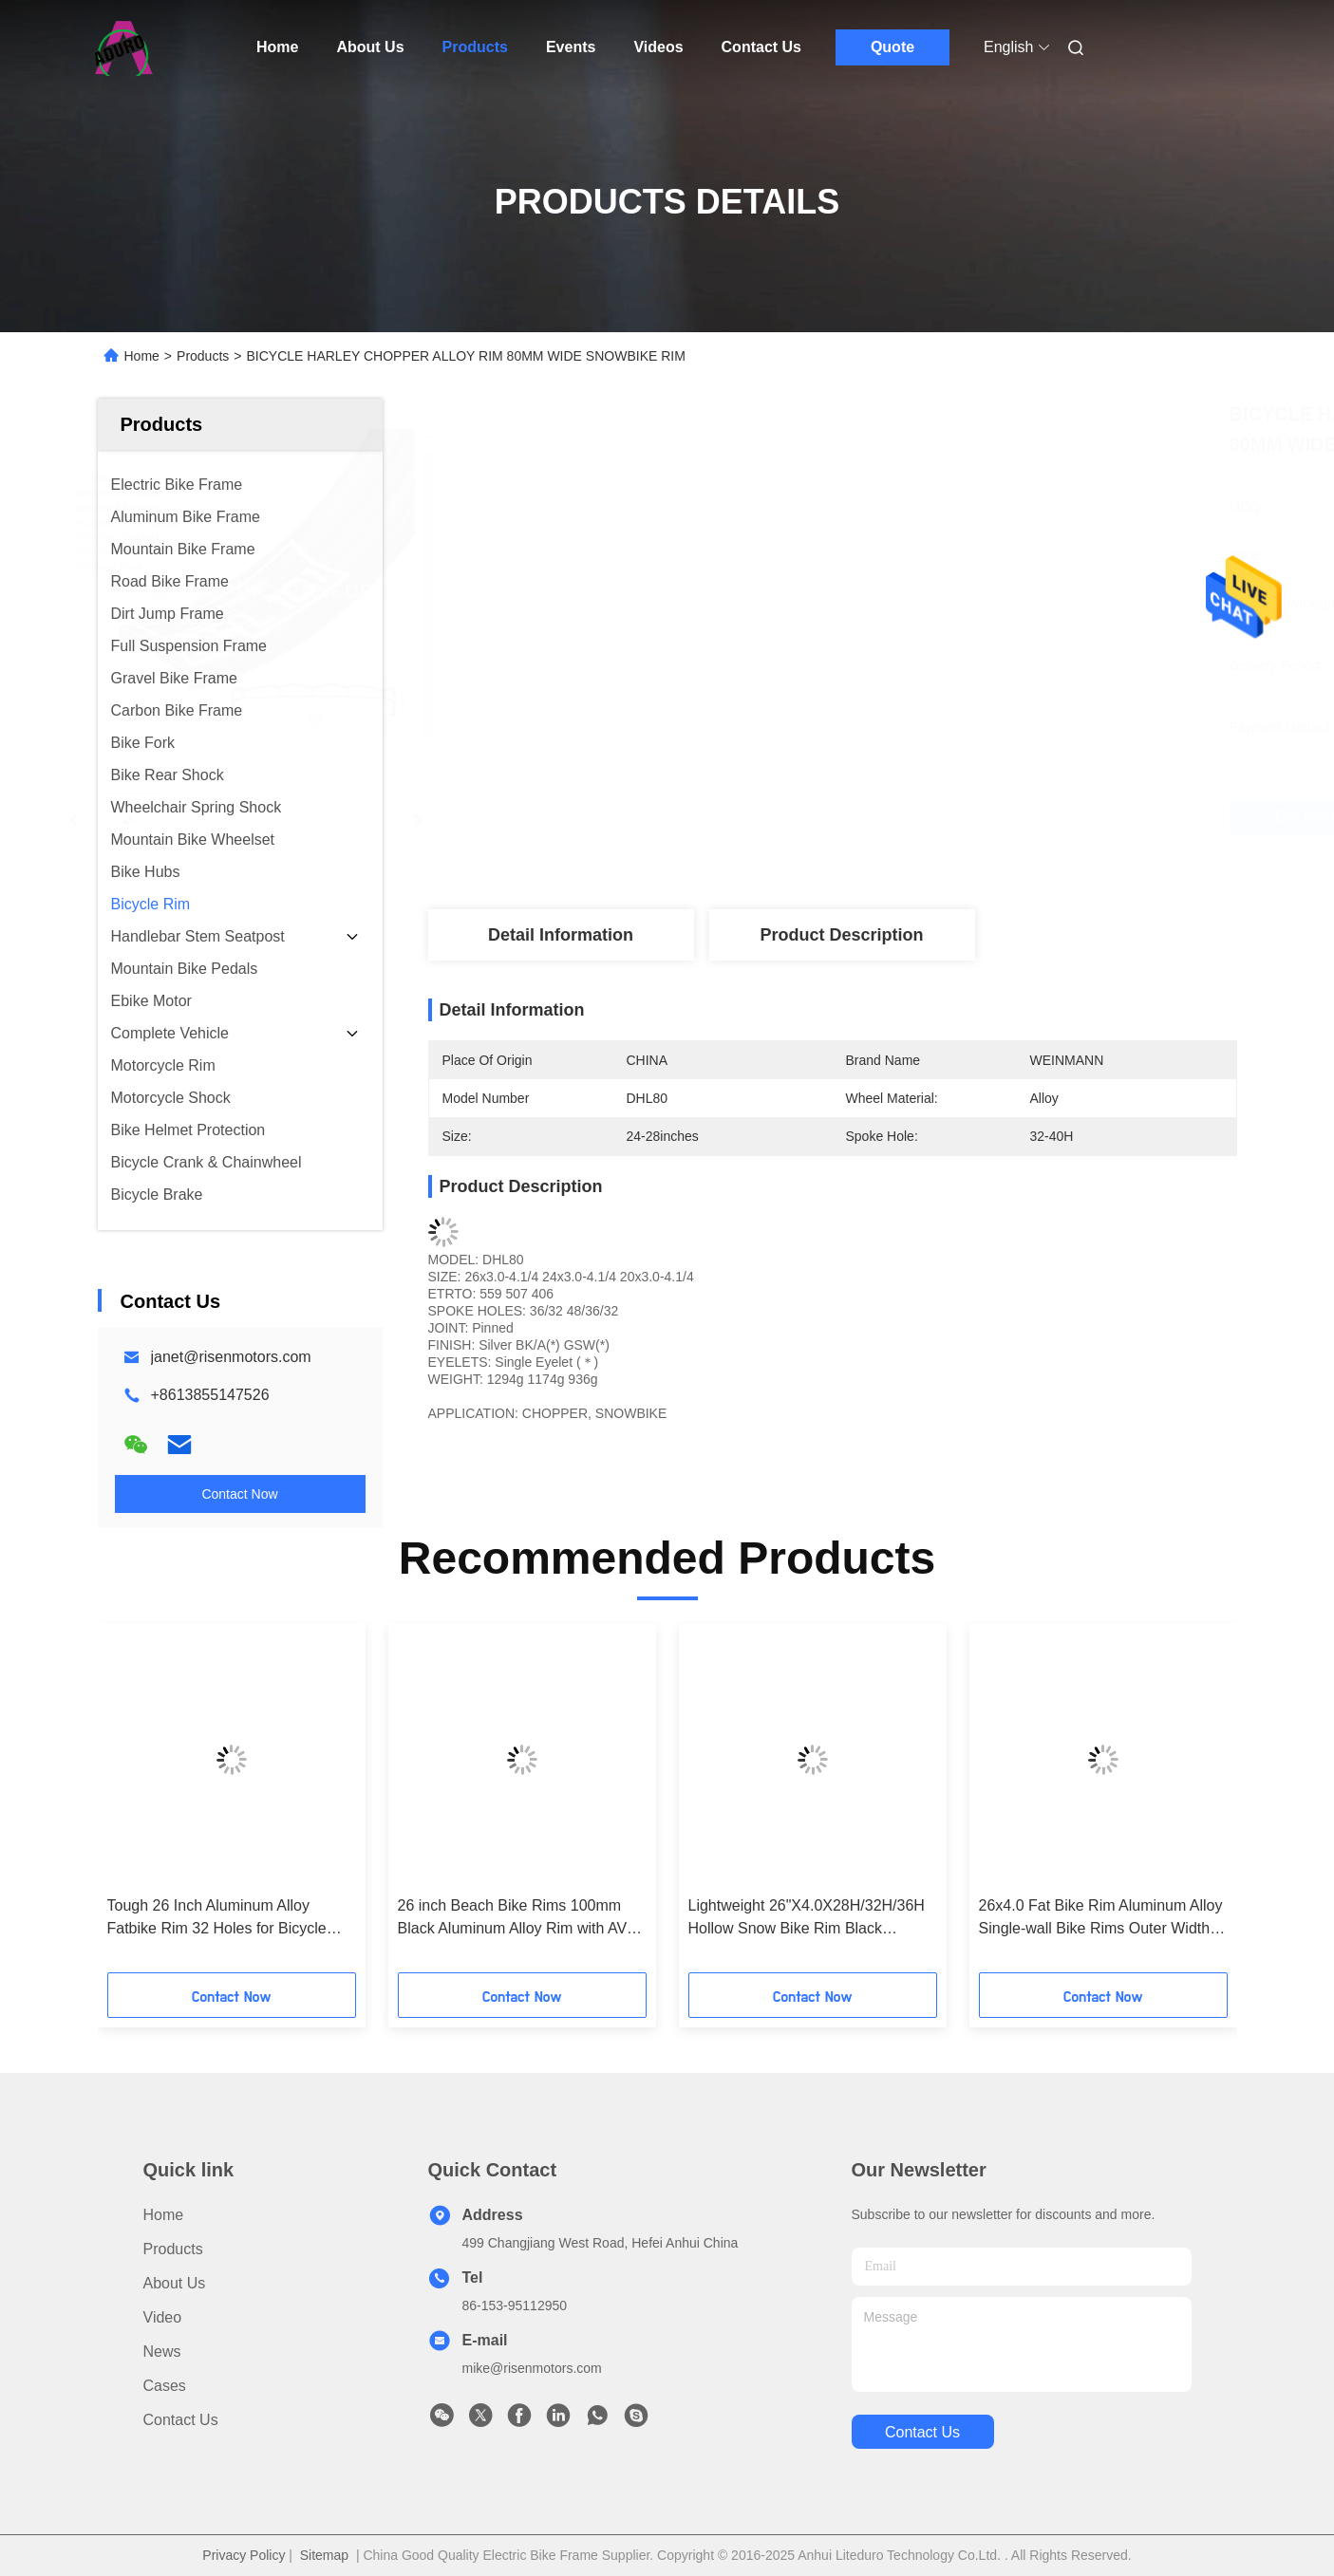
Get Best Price (946, 817)
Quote (892, 47)
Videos (658, 47)
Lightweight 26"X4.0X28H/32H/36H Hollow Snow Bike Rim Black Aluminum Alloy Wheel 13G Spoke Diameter (806, 1918)
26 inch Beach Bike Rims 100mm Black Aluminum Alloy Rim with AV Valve (513, 1918)
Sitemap (324, 2555)
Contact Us (761, 47)
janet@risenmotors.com (231, 1357)
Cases (164, 2386)
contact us (922, 2432)
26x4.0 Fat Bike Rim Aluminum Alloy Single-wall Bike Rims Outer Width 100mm (1101, 1918)
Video (162, 2317)
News (162, 2351)
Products (475, 47)
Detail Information (560, 934)
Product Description (841, 934)
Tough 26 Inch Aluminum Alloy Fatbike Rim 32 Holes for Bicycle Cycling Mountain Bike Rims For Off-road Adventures (229, 1918)
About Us (370, 47)
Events (570, 47)
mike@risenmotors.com (532, 2368)
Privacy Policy (243, 2555)
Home (277, 47)
